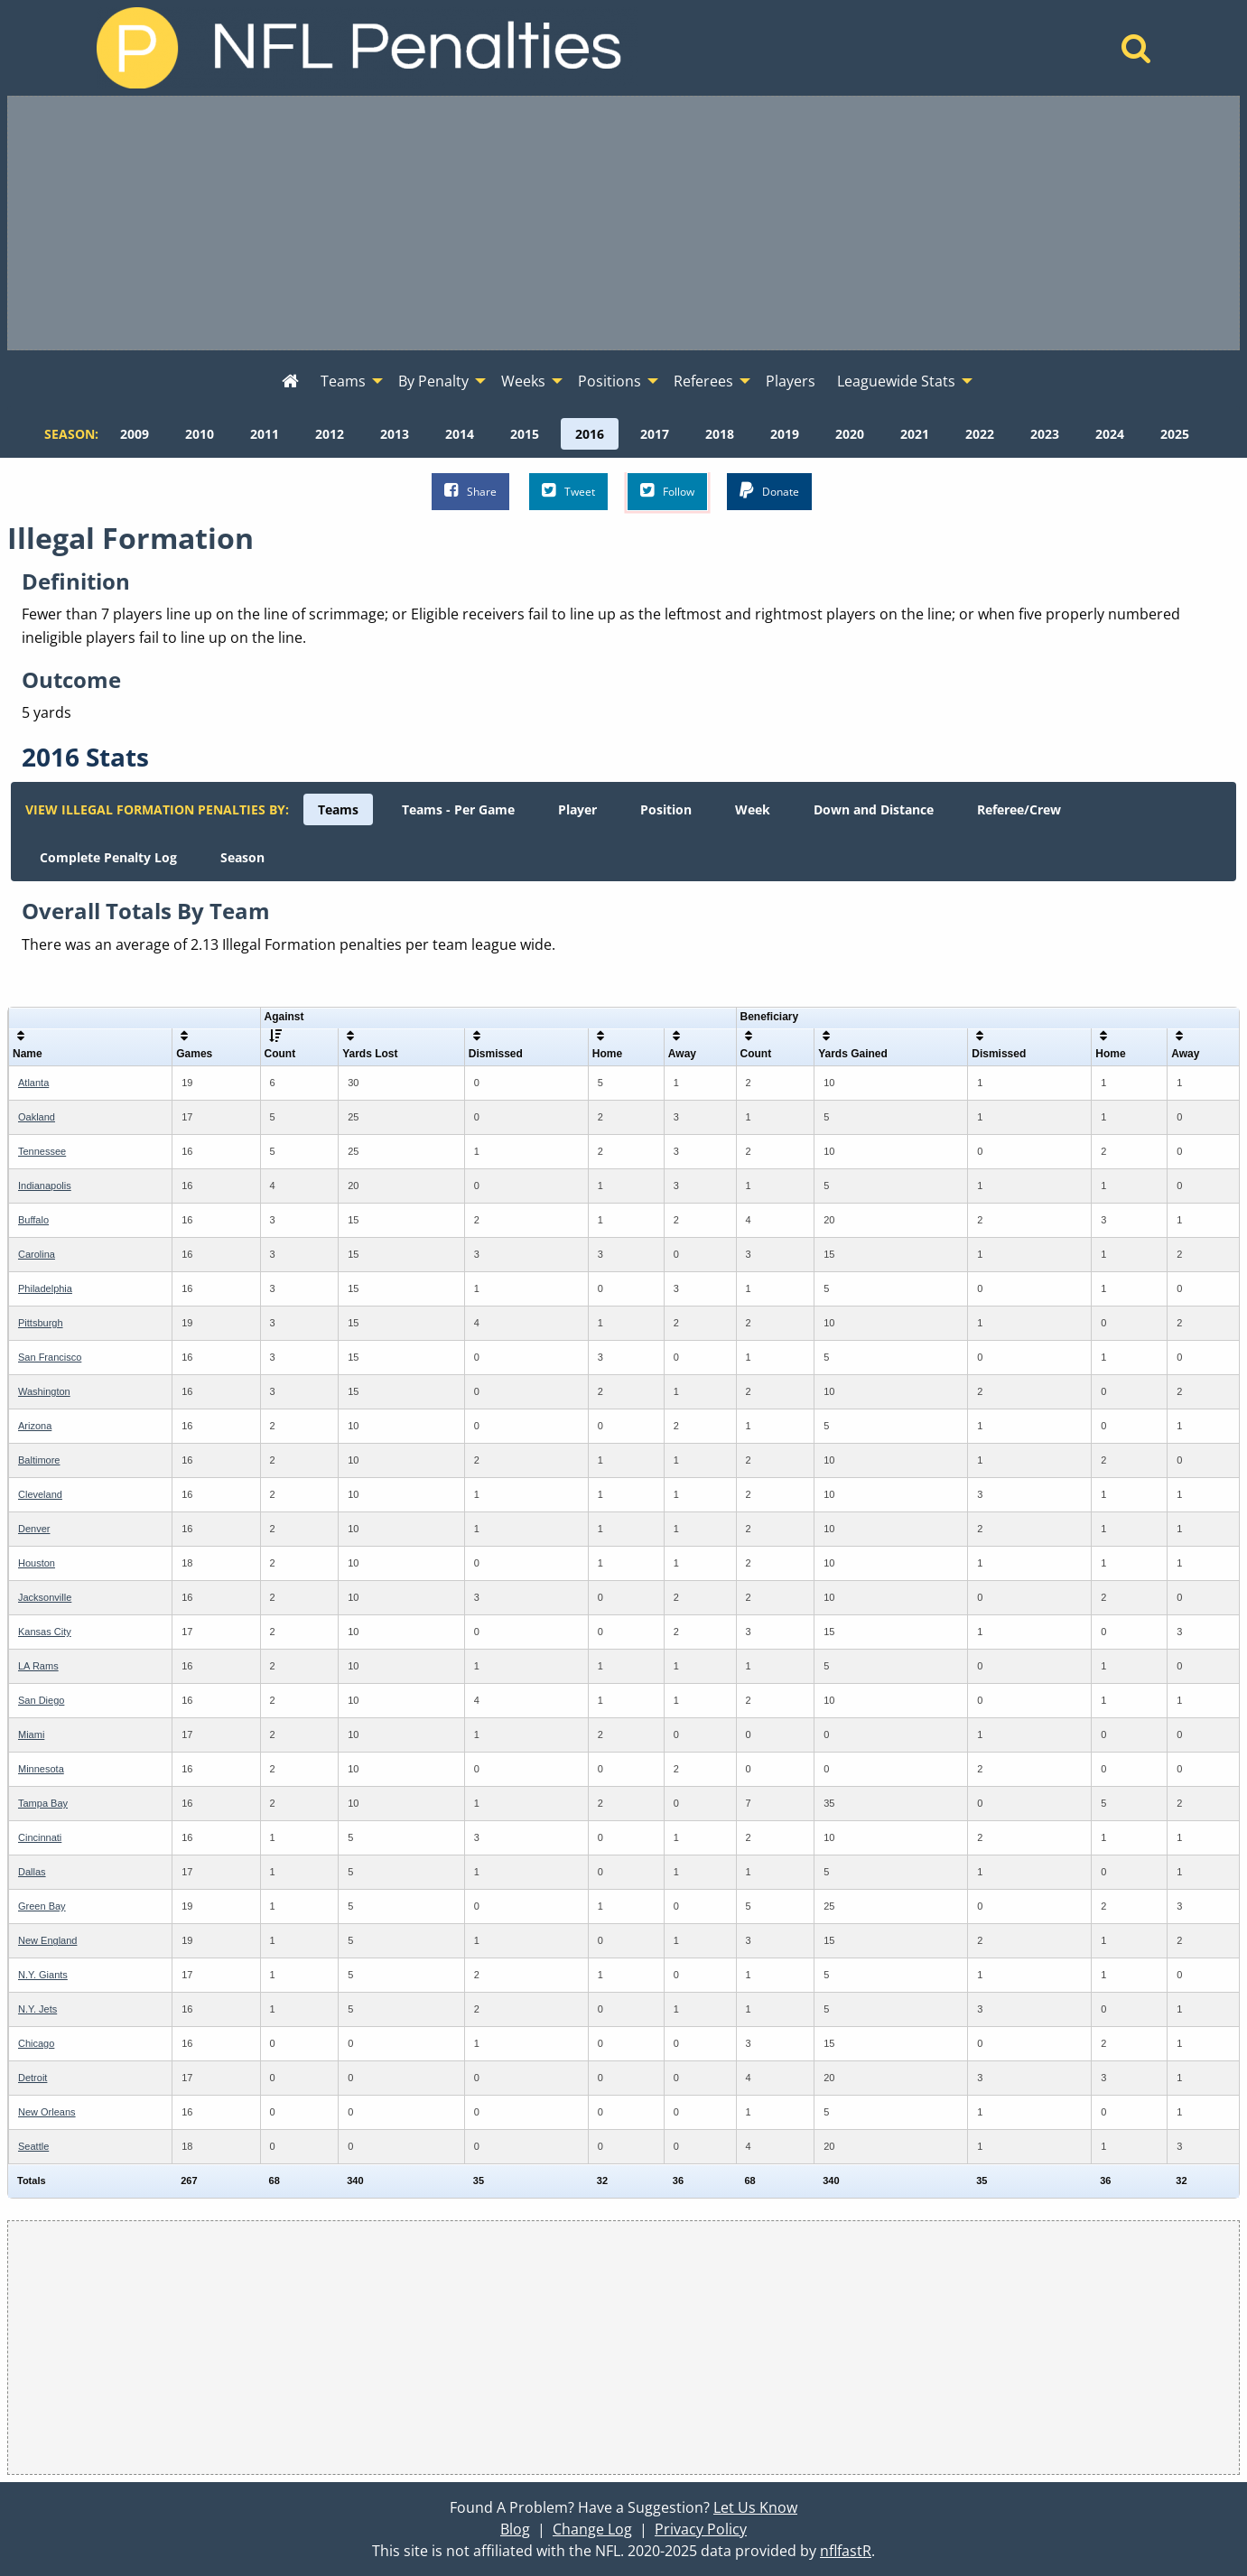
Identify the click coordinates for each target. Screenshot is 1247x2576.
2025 (1174, 433)
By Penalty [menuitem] (433, 381)
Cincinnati (39, 1837)
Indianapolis (44, 1185)
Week (752, 809)
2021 (914, 433)
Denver (34, 1528)
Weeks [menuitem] (523, 381)
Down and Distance (874, 809)
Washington (44, 1391)
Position (666, 809)
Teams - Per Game (458, 809)
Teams (338, 809)
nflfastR (845, 2551)
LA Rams (38, 1665)
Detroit (32, 2077)
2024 (1109, 433)
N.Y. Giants (43, 1974)
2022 (979, 433)
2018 (719, 433)
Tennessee (42, 1151)
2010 (199, 433)
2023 (1044, 433)
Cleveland (40, 1494)
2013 (394, 433)
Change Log (592, 2529)
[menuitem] (290, 382)
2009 (134, 433)
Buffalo (33, 1219)
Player (577, 809)
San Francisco (49, 1357)
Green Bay (42, 1906)
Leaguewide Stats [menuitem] (896, 381)
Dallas (32, 1871)
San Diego (41, 1700)
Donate (769, 490)
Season (242, 857)
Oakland (36, 1116)
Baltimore (39, 1460)
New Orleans (47, 2111)
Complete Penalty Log (108, 857)
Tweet (568, 490)
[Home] (1136, 53)
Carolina (36, 1254)
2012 (329, 433)
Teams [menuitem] (343, 381)
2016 (589, 433)
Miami (31, 1734)
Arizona (34, 1425)
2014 (459, 433)
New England (47, 1940)
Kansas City (44, 1631)
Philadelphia (45, 1288)
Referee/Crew (1019, 809)
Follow (667, 490)
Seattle (33, 2146)
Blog (515, 2529)
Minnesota (41, 1768)
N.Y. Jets (37, 2009)
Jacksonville (44, 1597)
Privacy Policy (701, 2529)
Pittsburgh (40, 1322)
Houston (36, 1563)
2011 (264, 433)
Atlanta (33, 1082)
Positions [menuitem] (609, 381)
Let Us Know (755, 2507)
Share (470, 490)
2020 (849, 433)
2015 (524, 433)
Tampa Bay (43, 1803)
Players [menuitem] (790, 381)
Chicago (36, 2043)
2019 (784, 433)
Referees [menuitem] (703, 381)
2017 (654, 433)
